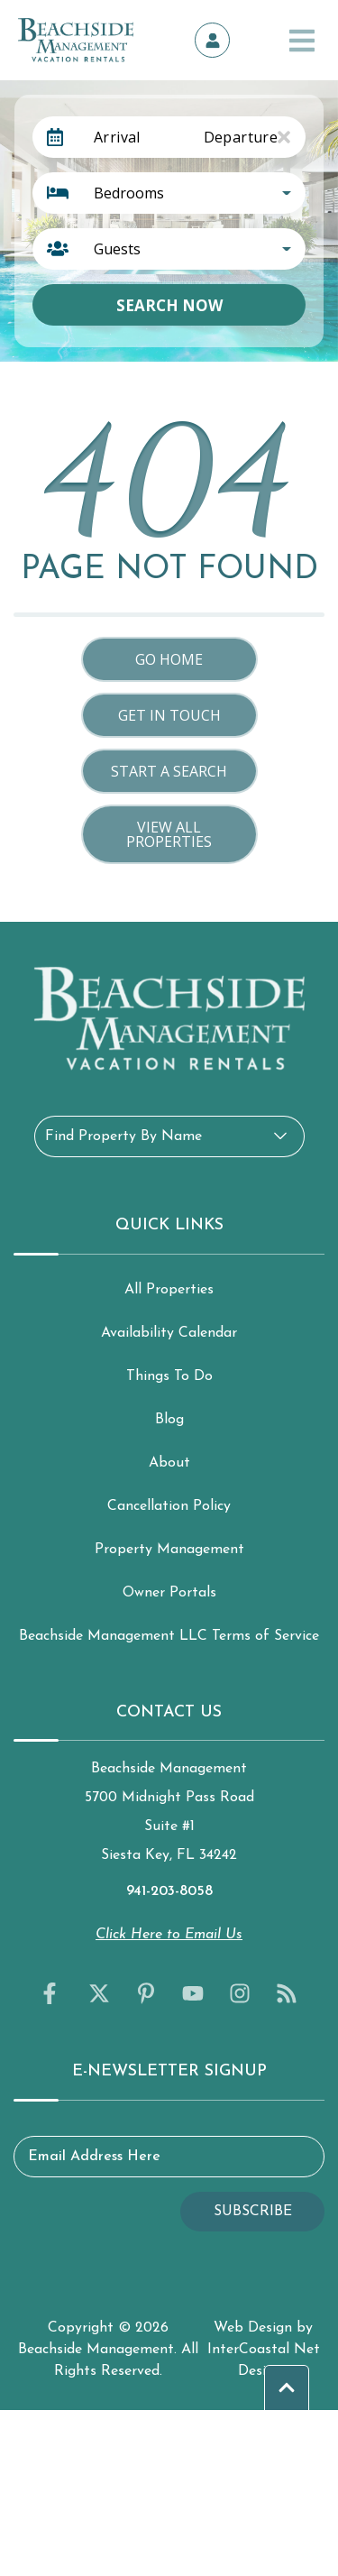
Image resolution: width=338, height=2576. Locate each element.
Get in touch (169, 715)
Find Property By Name (123, 1136)
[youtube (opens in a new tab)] (193, 1993)
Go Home (169, 659)
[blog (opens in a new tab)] (286, 1993)
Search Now (169, 305)
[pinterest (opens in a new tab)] (146, 1993)
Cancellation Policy (169, 1506)
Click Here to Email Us (169, 1934)
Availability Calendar (169, 1333)
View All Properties (169, 834)
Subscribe (253, 2211)
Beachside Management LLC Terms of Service (169, 1636)
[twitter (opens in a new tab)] (99, 1993)
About (169, 1463)
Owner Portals (169, 1593)
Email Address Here (94, 2156)
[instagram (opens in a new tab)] (239, 1993)
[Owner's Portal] (213, 41)
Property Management (169, 1549)
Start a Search (169, 771)
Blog (169, 1419)
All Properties (169, 1290)
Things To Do (169, 1376)
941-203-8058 (169, 1891)
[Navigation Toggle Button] (302, 41)
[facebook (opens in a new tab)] (52, 1993)
